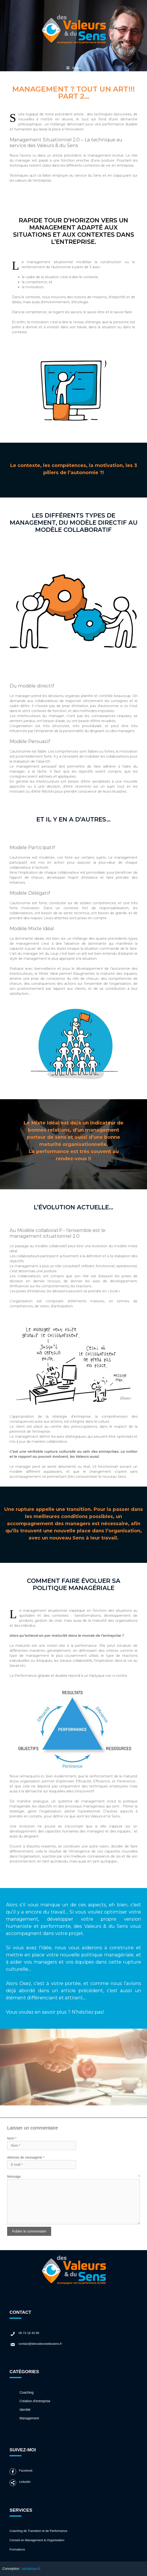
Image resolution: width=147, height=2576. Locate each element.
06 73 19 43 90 (24, 2334)
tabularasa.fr (31, 2569)
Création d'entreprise (35, 2401)
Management (29, 2418)
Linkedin (20, 2482)
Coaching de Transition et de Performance (39, 2531)
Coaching (27, 2392)
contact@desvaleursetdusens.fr (36, 2344)
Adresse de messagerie (25, 2157)
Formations (17, 2549)
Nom (11, 2138)
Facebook (21, 2471)
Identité (25, 2410)
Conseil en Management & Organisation (37, 2540)
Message (73, 2176)
